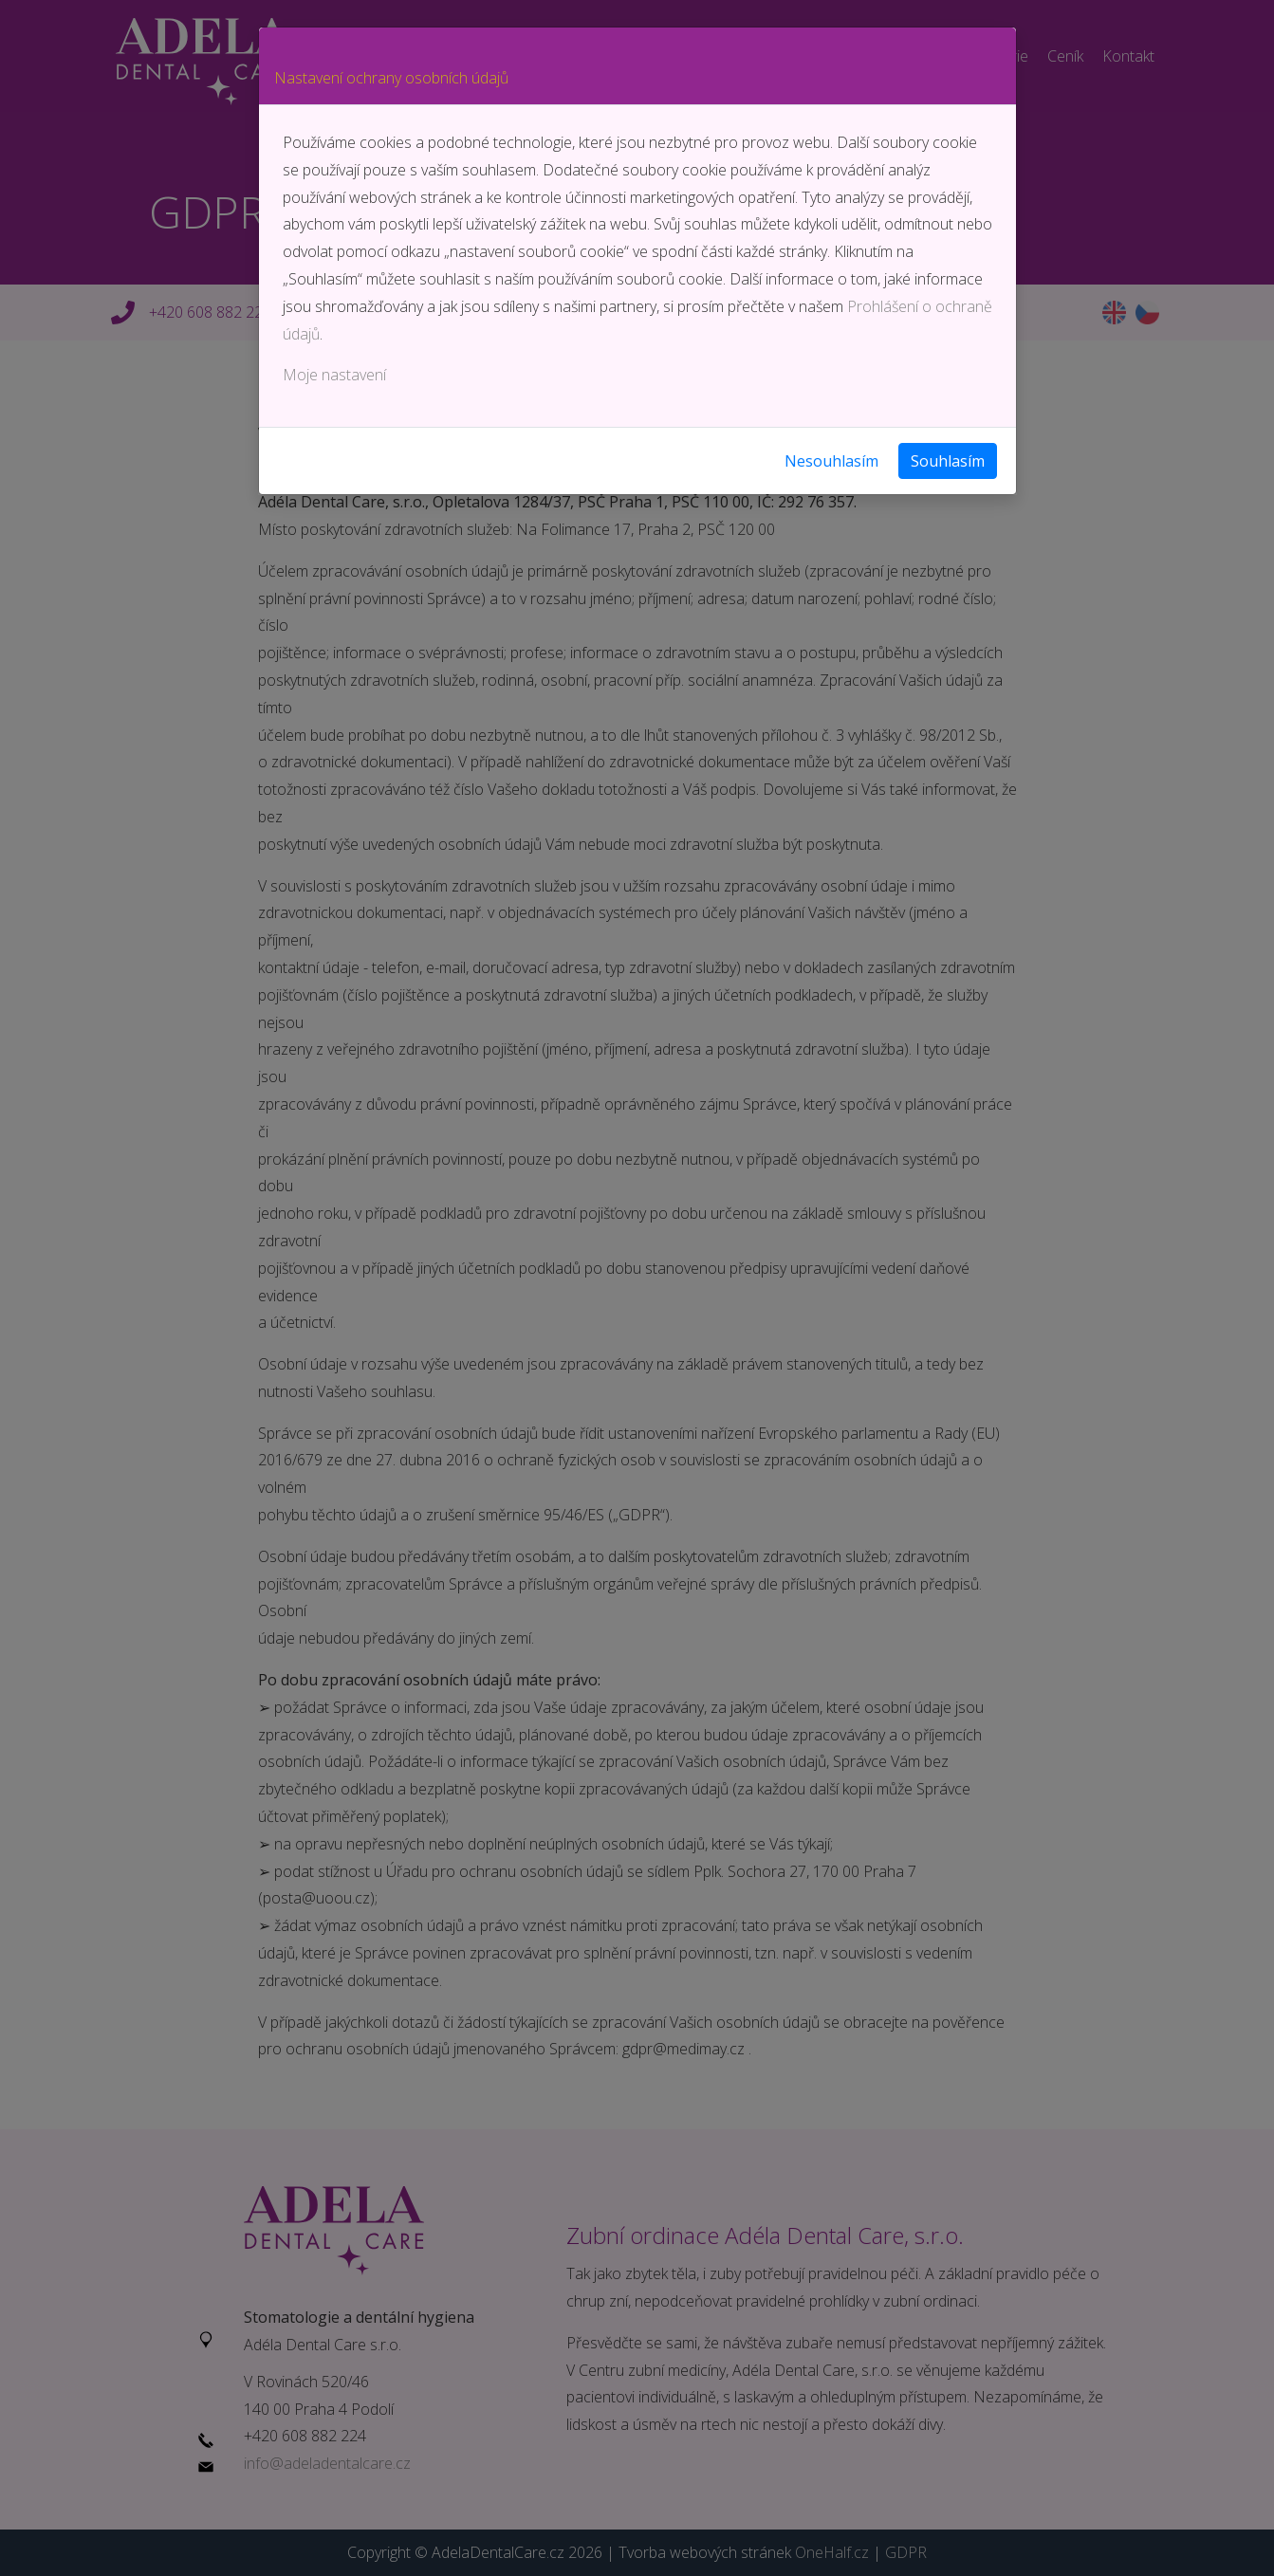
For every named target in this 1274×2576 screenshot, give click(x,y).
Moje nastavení (334, 374)
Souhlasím (948, 461)
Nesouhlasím (831, 461)
